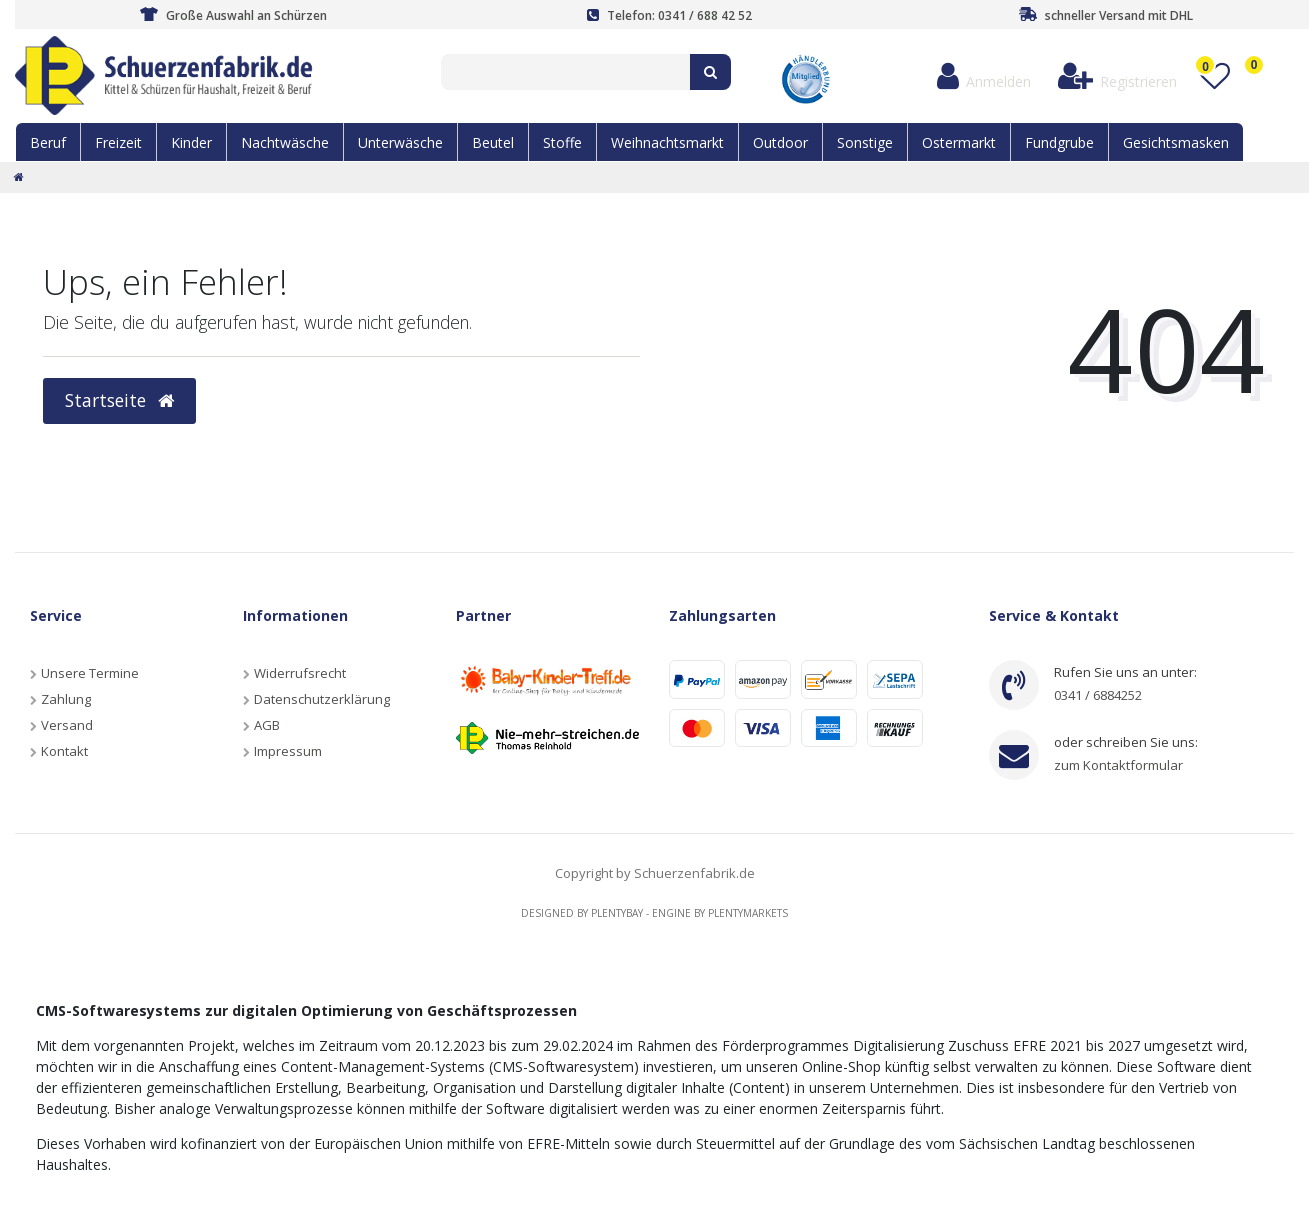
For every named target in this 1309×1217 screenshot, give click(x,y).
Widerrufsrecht (300, 673)
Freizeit (118, 142)
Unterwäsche (400, 142)
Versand (67, 725)
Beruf (48, 142)
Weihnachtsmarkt (667, 142)
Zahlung (66, 699)
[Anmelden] (983, 76)
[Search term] (565, 72)
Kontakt (64, 751)
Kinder (191, 142)
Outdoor (780, 142)
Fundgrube (1059, 142)
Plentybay (617, 913)
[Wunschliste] (1214, 76)
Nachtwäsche (285, 142)
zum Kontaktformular (1118, 765)
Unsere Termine (90, 673)
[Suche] (710, 72)
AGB (267, 725)
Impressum (288, 751)
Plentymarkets (748, 913)
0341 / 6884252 (1098, 695)
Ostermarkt (959, 142)
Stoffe (562, 142)
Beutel (493, 142)
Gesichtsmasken (1176, 142)
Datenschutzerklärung (322, 699)
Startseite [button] (119, 400)
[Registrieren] (1117, 76)
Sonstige (865, 142)
